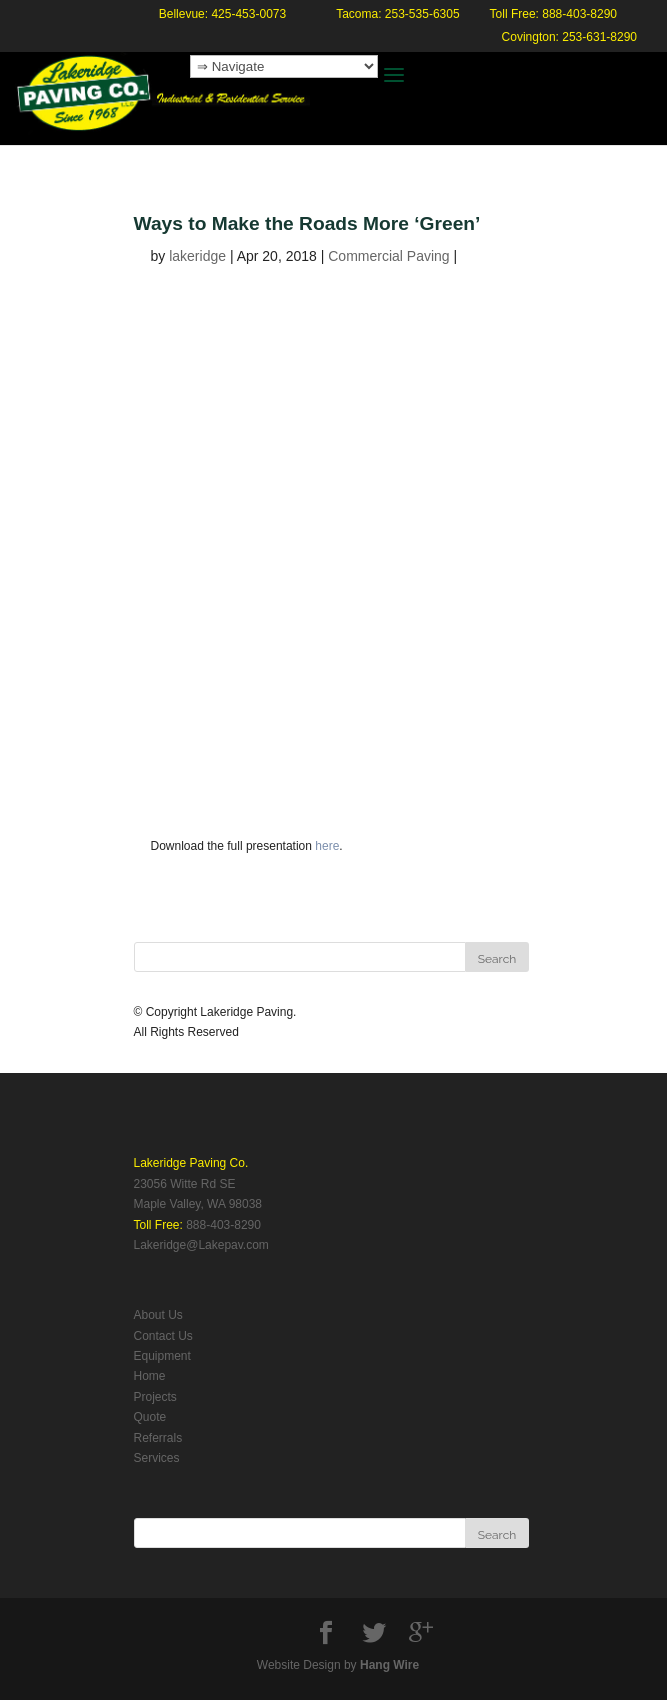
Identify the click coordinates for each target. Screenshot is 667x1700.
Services (157, 1458)
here (327, 846)
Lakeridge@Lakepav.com (201, 1245)
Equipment (162, 1356)
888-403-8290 (223, 1225)
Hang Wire (389, 1665)
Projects (155, 1397)
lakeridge (197, 256)
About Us (158, 1315)
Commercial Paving (388, 256)
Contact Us (163, 1336)
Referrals (158, 1438)
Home (150, 1376)
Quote (150, 1417)
